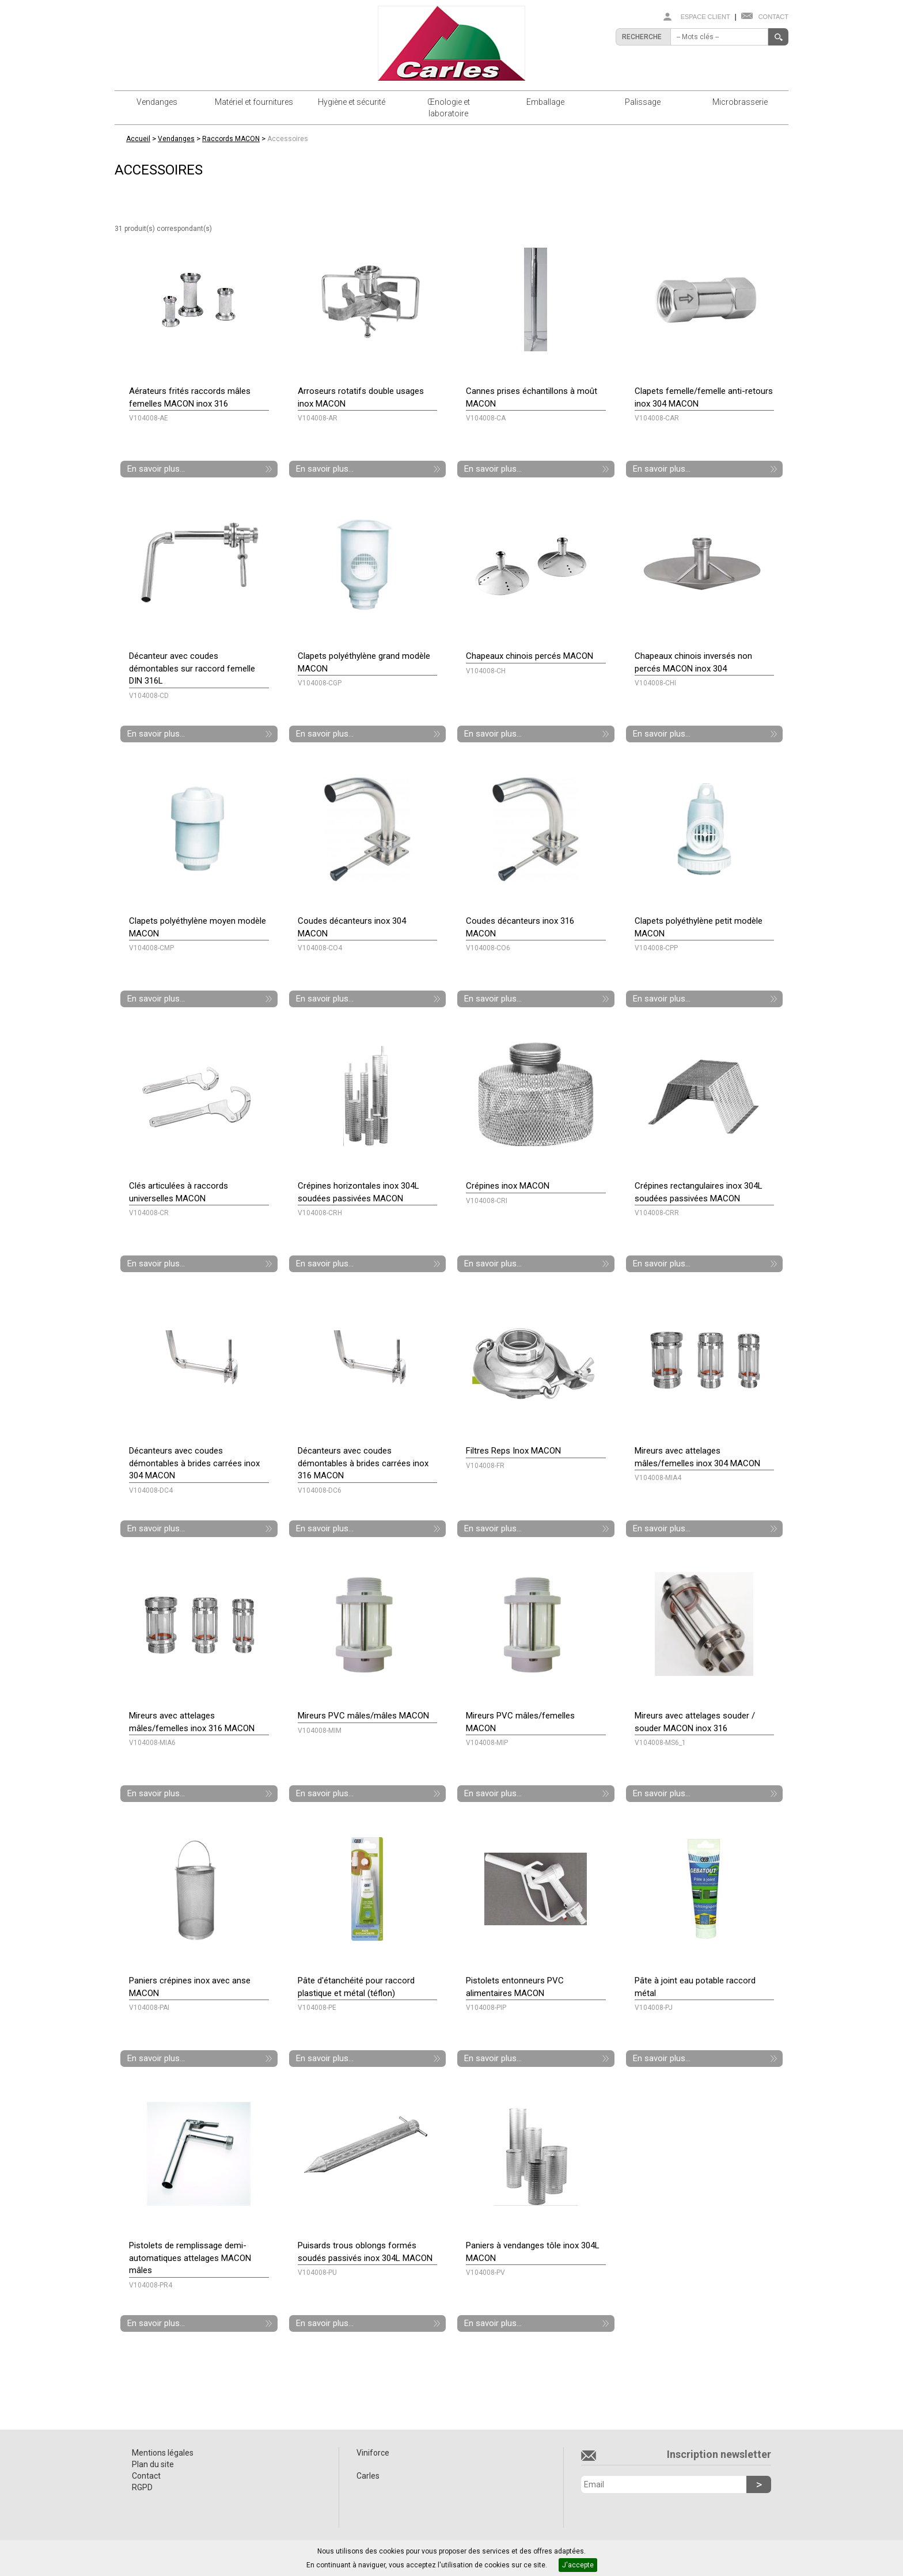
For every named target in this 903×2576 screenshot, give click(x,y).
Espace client (705, 16)
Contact (773, 16)
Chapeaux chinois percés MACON (529, 656)
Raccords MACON (231, 139)
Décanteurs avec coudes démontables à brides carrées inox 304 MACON (194, 1463)
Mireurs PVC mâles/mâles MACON (363, 1715)
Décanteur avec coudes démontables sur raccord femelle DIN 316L (192, 668)
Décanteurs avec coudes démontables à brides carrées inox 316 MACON (363, 1463)
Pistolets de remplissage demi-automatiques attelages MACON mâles (190, 2257)
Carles (368, 2475)
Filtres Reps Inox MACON (513, 1451)
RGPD (142, 2487)
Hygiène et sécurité (351, 102)
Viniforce (372, 2452)
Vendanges (156, 102)
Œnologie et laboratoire (448, 107)
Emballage (545, 102)
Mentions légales (162, 2452)
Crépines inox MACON (507, 1186)
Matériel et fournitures (254, 102)
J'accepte (578, 2565)
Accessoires (287, 139)
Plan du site (153, 2464)
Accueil (138, 139)
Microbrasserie (740, 102)
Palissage (643, 102)
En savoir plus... (156, 469)
